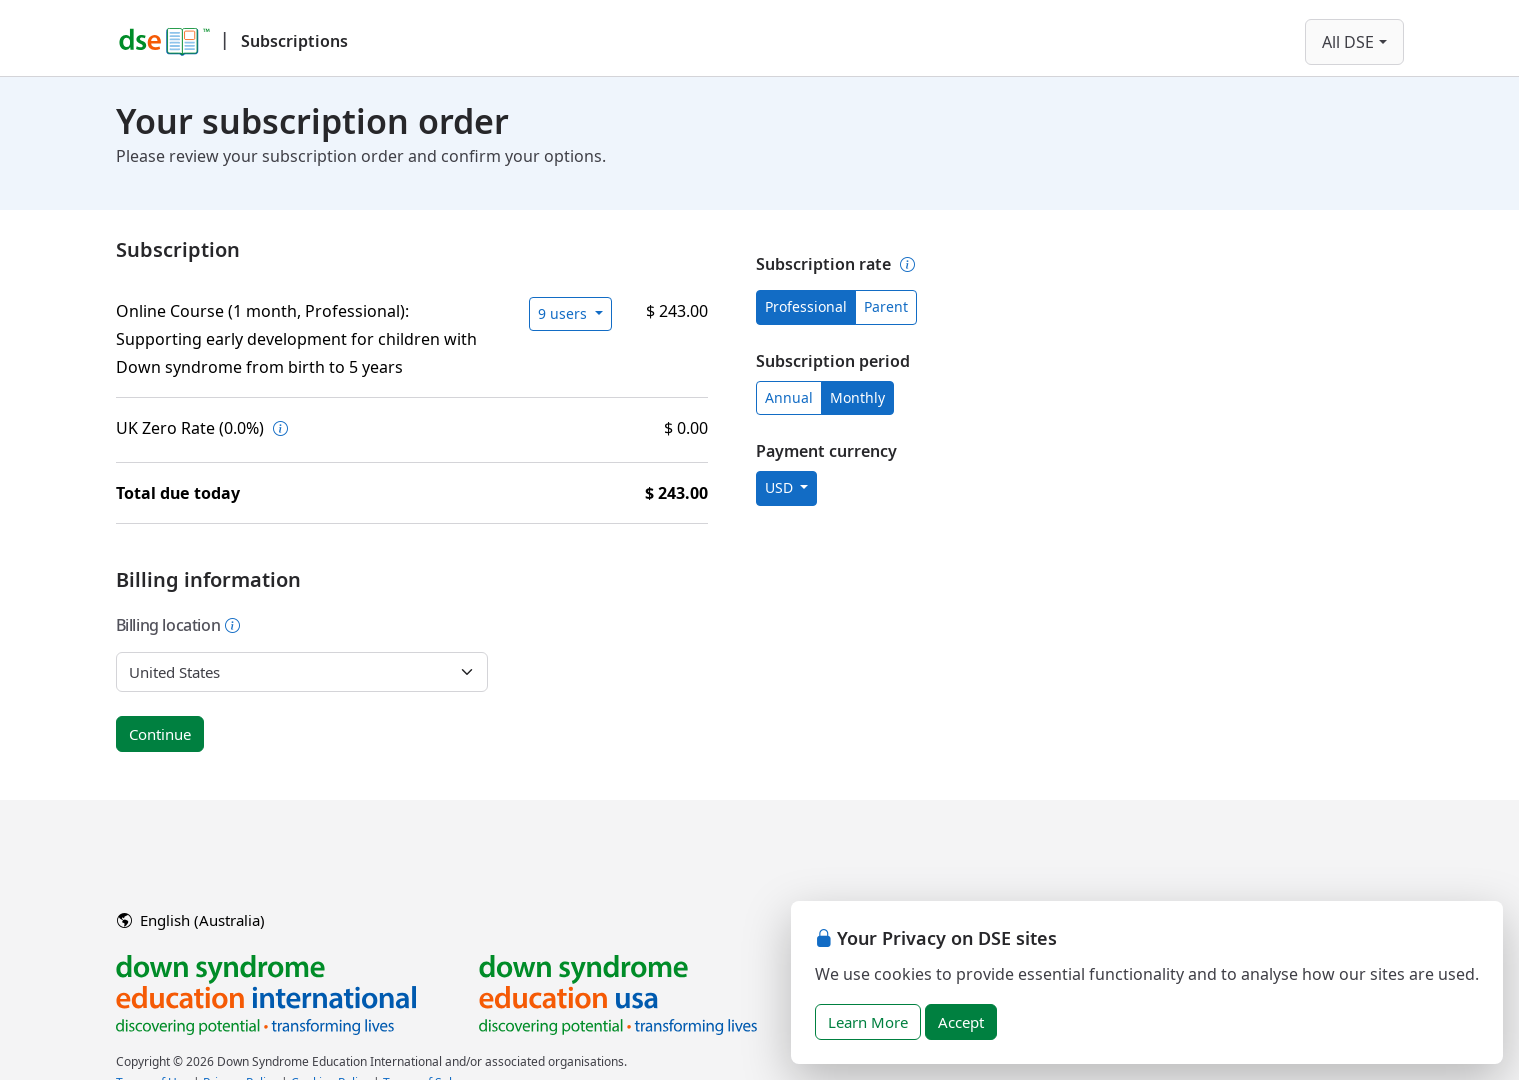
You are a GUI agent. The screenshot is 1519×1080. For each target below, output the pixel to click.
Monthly (857, 397)
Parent (886, 306)
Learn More (868, 1022)
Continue (160, 734)
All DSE (1348, 42)
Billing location (179, 625)
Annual (789, 397)
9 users (564, 313)
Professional (806, 306)
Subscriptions (294, 41)
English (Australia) (191, 920)
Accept (961, 1022)
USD (781, 487)
